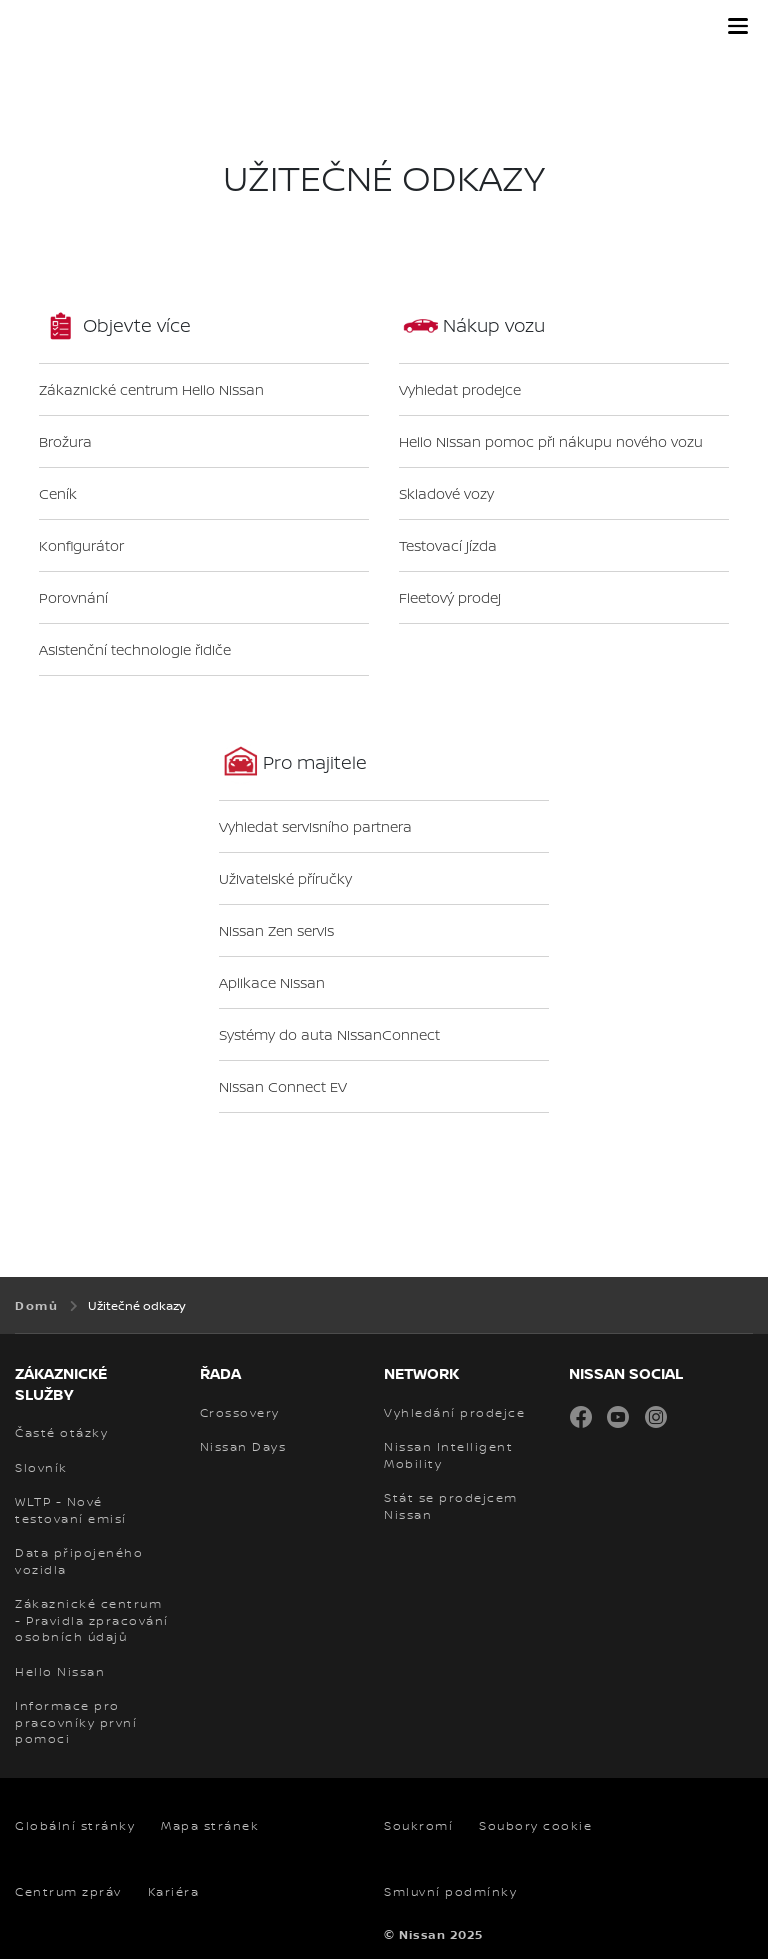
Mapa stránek (210, 1826)
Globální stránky (75, 1826)
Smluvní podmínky (450, 1892)
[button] (738, 26)
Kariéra (174, 1892)
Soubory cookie (535, 1826)
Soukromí (418, 1826)
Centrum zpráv (68, 1892)
